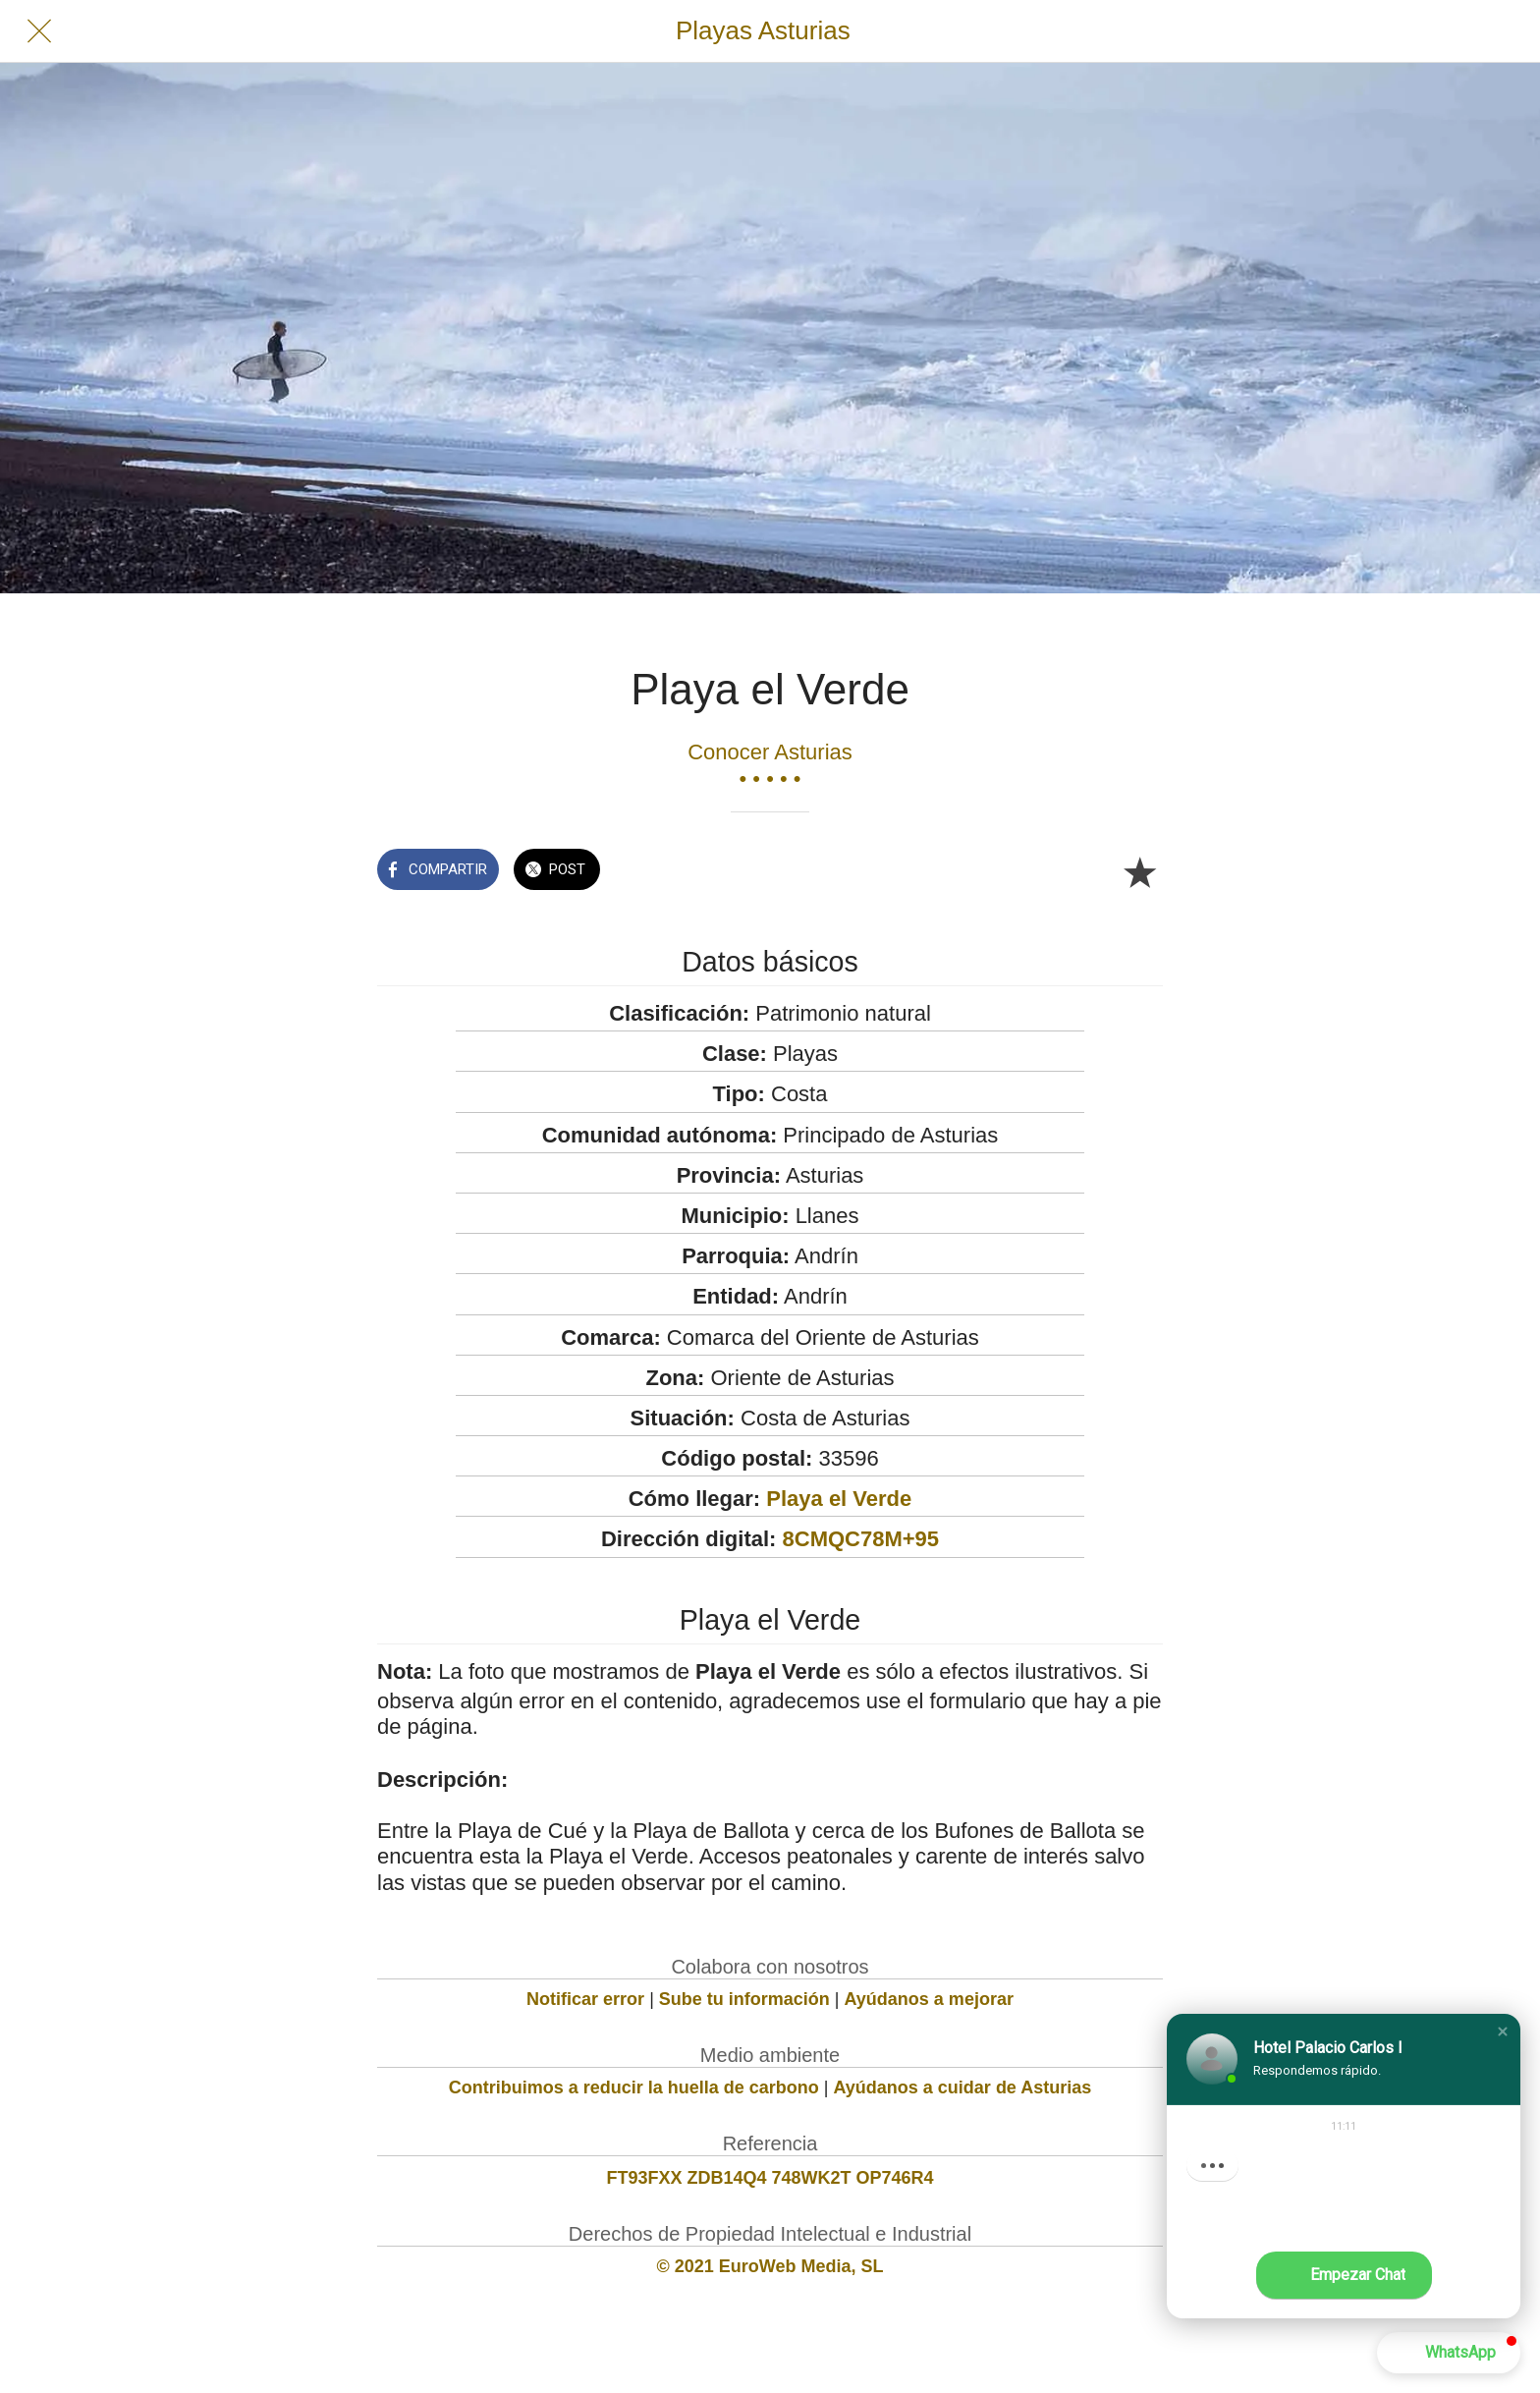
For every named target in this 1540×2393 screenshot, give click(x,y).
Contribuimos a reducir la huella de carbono (634, 2087)
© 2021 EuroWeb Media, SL (770, 2266)
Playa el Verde (838, 1498)
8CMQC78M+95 (861, 1539)
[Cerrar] (39, 31)
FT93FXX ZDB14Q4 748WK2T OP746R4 (769, 2178)
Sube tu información (744, 1999)
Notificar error (585, 1999)
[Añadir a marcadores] (1139, 871)
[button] (1502, 2031)
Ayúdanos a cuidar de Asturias (963, 2087)
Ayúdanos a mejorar (929, 1999)
